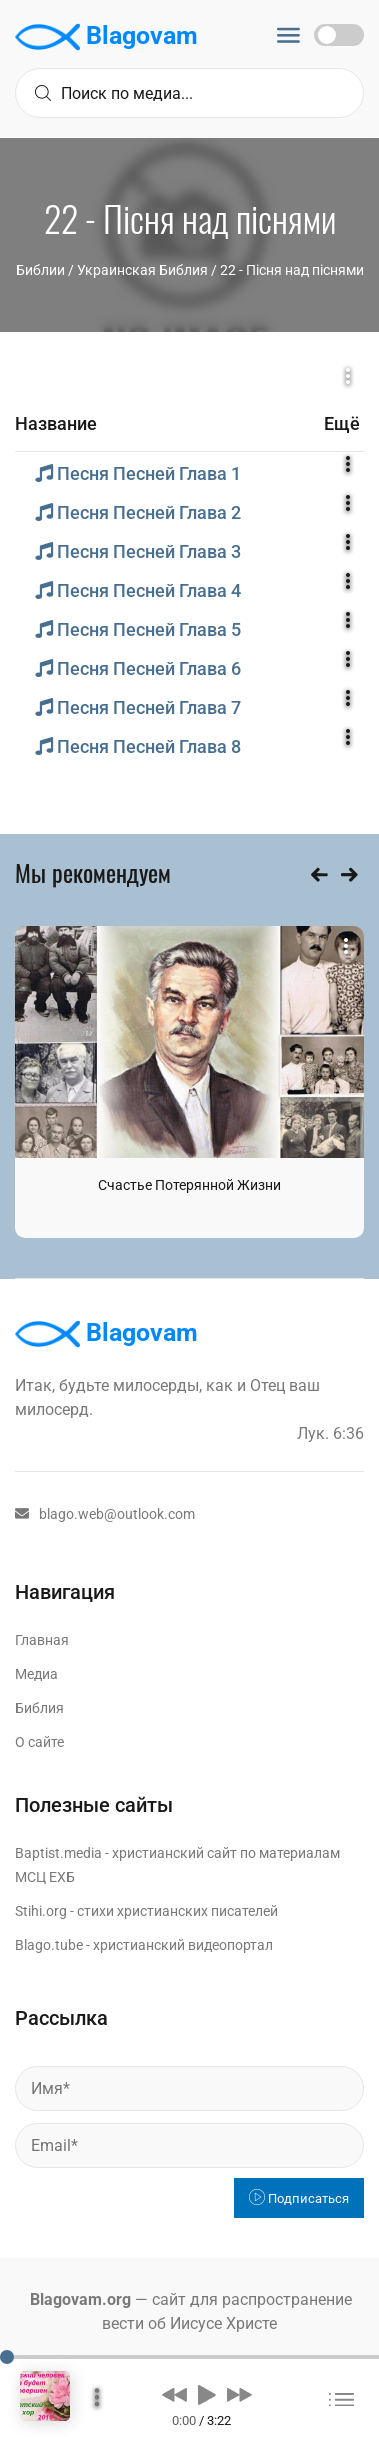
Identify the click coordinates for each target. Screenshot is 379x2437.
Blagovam (106, 37)
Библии (40, 270)
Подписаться (299, 2198)
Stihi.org (41, 1911)
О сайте (39, 1742)
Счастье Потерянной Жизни (189, 1185)
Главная (42, 1640)
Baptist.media (58, 1853)
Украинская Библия (142, 270)
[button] (174, 2394)
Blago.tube (49, 1945)
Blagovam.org (80, 2299)
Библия (39, 1708)
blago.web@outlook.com (105, 1514)
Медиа (36, 1674)
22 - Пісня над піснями (292, 270)
